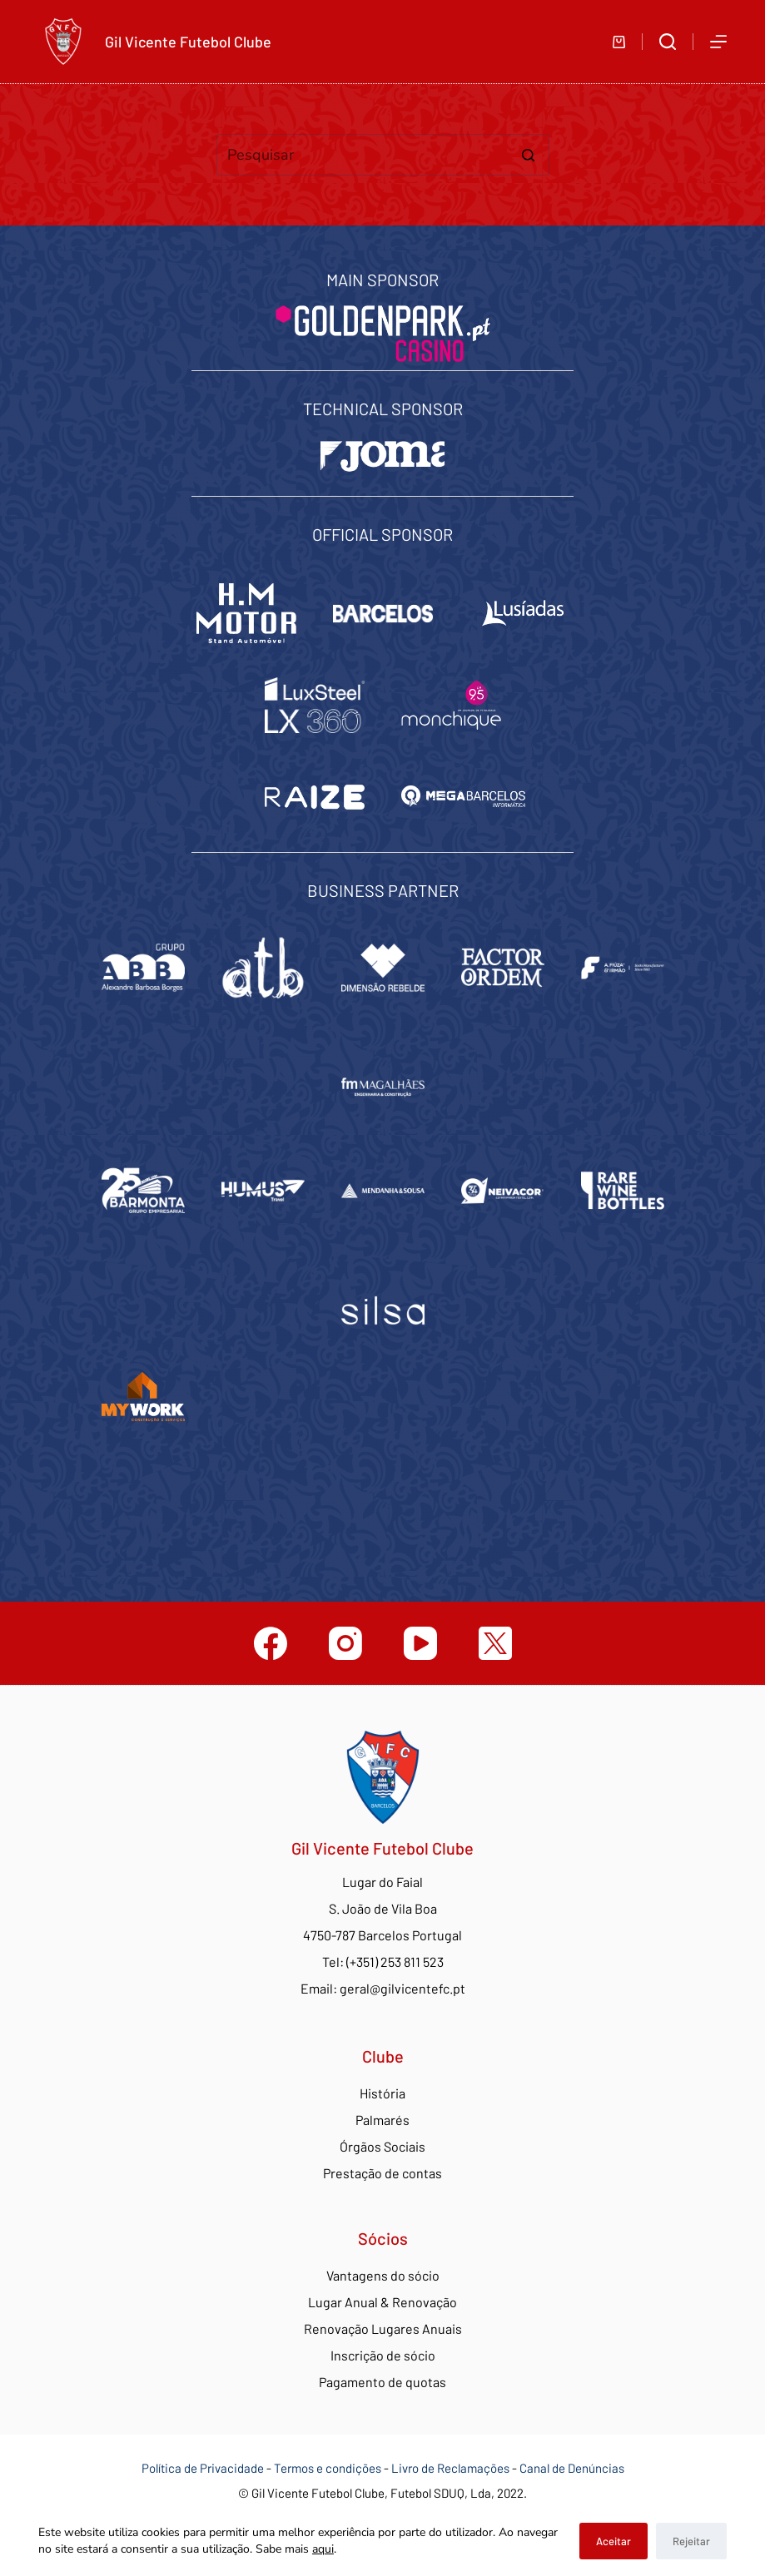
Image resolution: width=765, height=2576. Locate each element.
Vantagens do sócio (383, 2275)
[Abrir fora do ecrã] (718, 41)
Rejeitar (691, 2541)
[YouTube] (420, 1643)
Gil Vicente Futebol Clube (188, 41)
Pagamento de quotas (382, 2382)
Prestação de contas (382, 2173)
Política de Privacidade (203, 2467)
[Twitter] (495, 1643)
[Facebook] (270, 1643)
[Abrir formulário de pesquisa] (667, 41)
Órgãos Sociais (382, 2146)
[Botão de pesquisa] (528, 155)
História (382, 2093)
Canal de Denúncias (571, 2467)
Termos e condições (327, 2467)
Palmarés (382, 2120)
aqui (323, 2549)
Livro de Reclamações (451, 2467)
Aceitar (613, 2541)
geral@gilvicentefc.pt (402, 1988)
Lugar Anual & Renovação (382, 2302)
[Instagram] (345, 1643)
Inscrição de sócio (382, 2355)
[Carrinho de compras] (619, 42)
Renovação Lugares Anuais (383, 2328)
